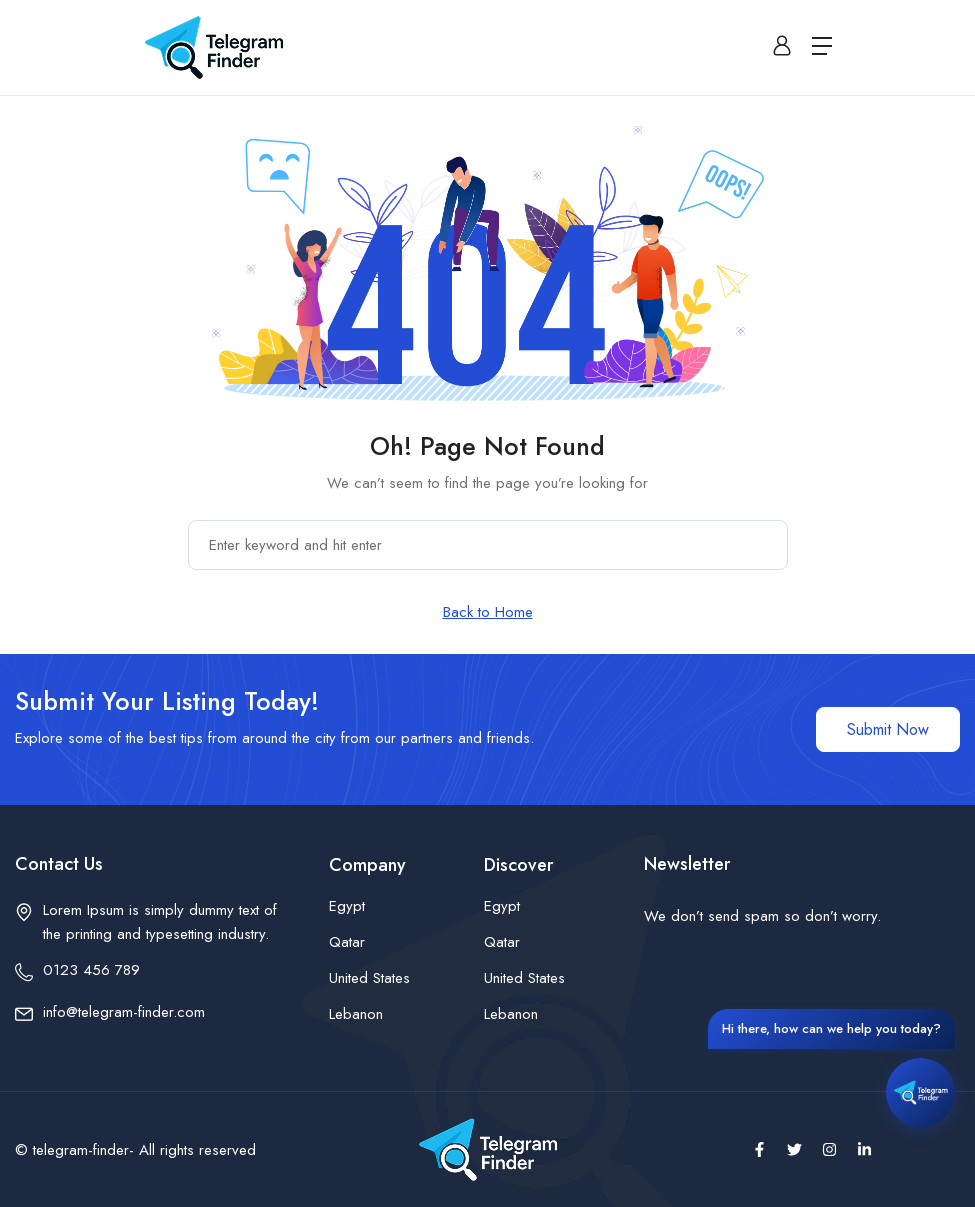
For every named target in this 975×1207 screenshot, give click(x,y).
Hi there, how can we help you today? (831, 1027)
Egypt (347, 906)
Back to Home (488, 612)
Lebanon (356, 1014)
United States (369, 978)
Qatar (347, 942)
